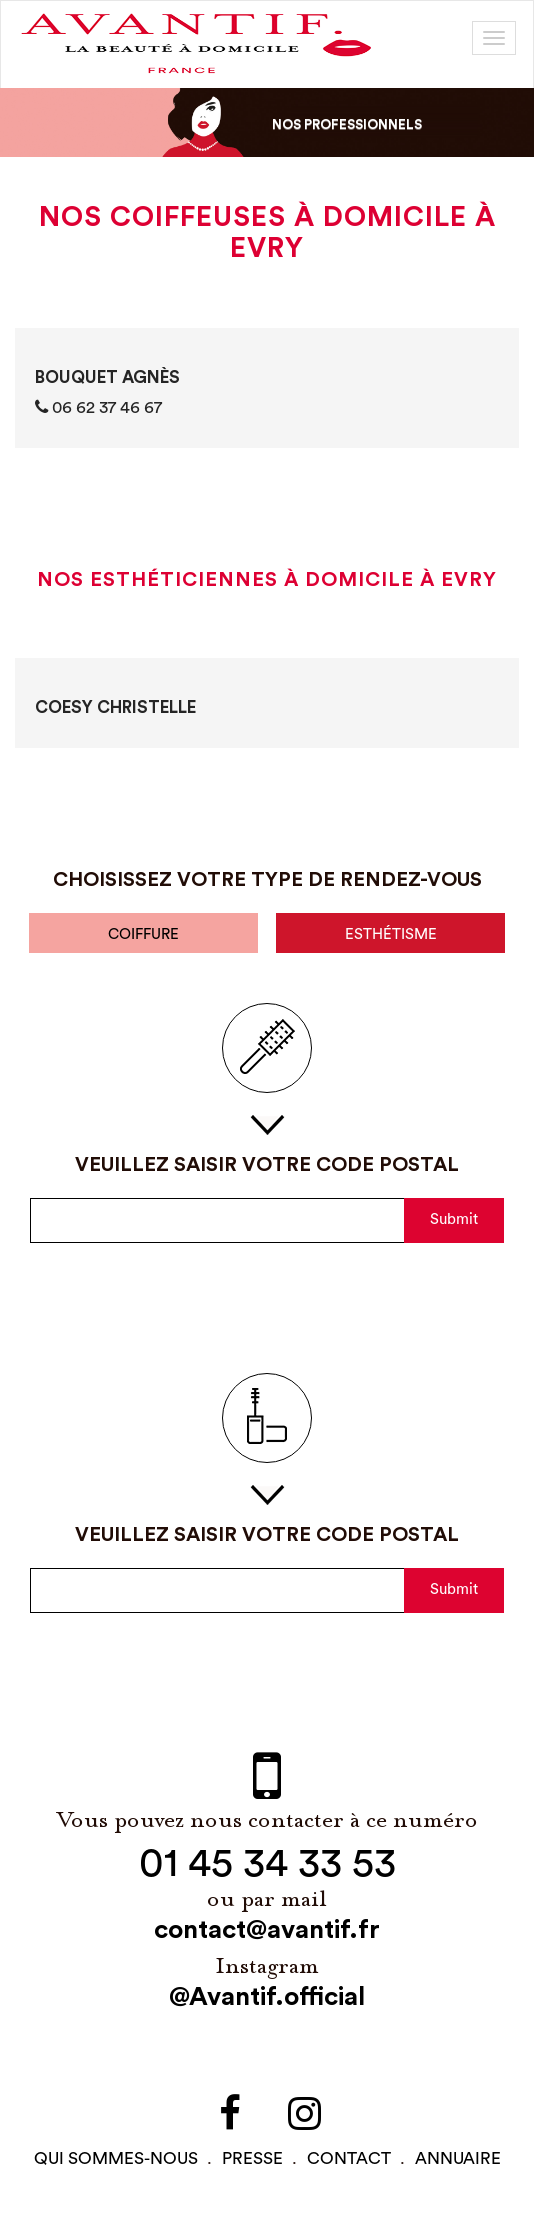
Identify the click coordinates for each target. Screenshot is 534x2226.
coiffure (143, 934)
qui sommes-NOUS (116, 2158)
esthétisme (391, 934)
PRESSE (252, 2158)
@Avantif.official (267, 1997)
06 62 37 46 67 (98, 407)
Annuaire (458, 2158)
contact (349, 2158)
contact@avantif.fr (267, 1930)
